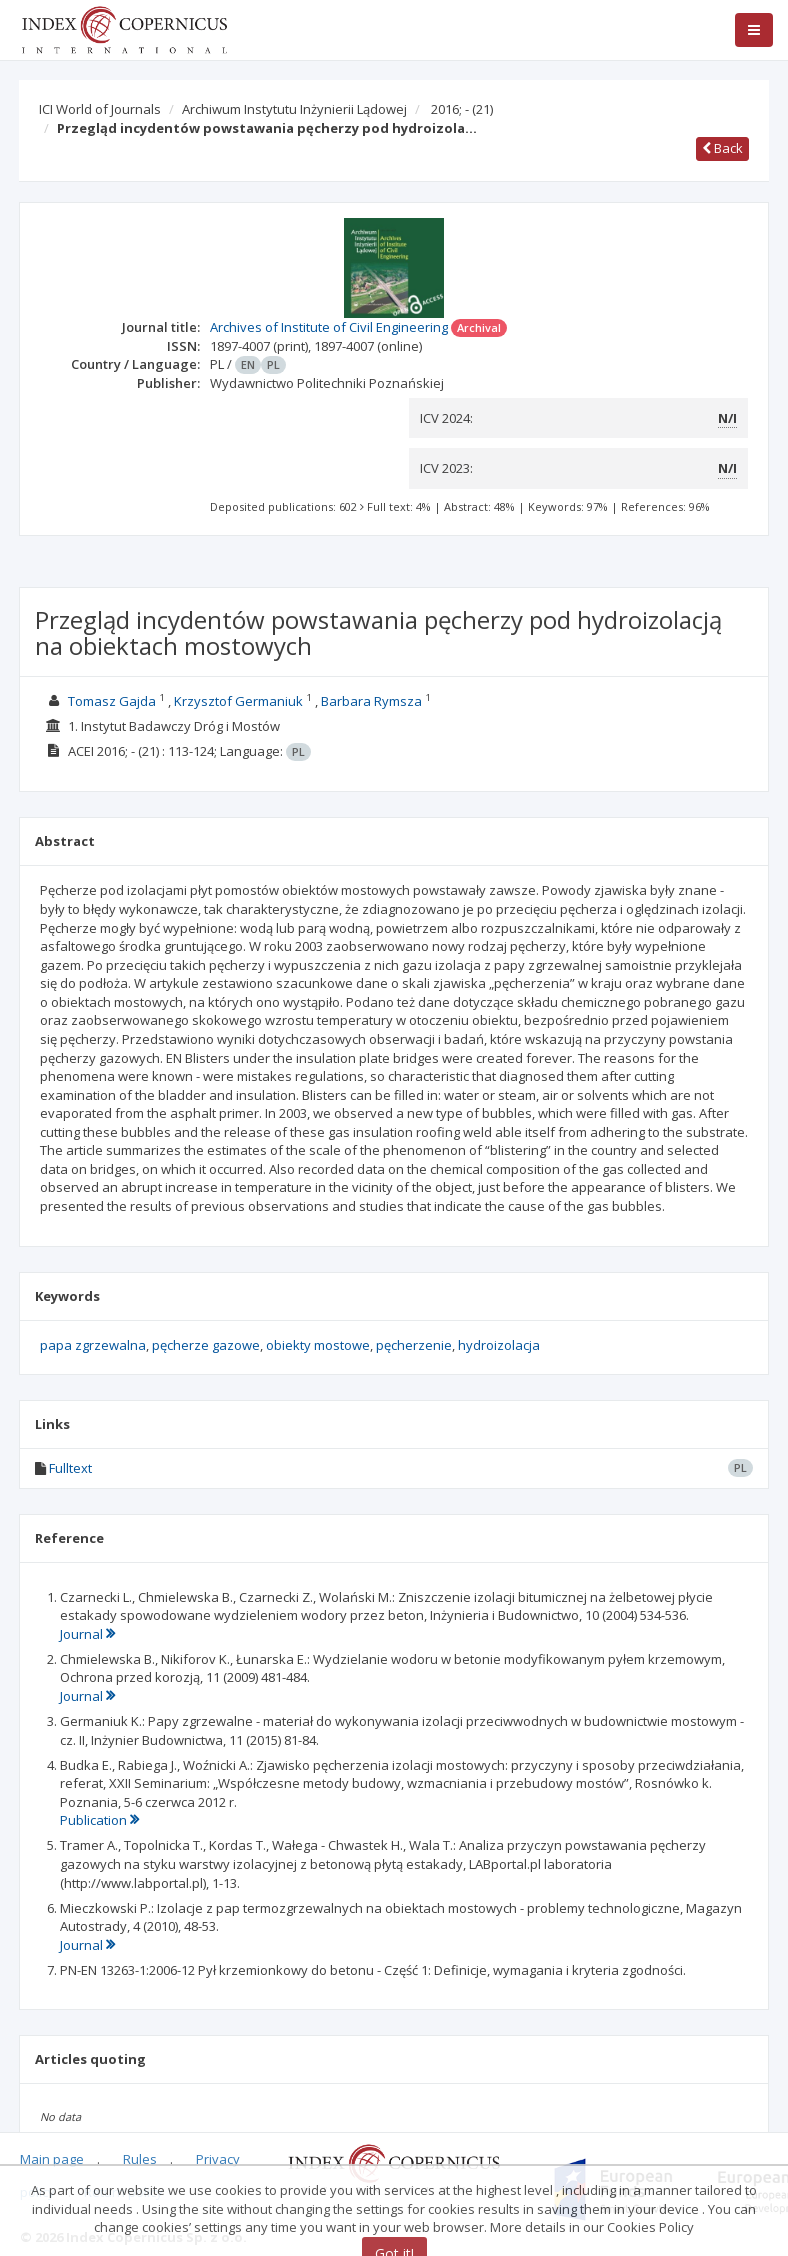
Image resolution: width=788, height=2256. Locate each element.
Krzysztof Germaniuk (238, 701)
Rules (140, 2159)
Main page (52, 2159)
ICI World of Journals (100, 109)
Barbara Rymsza (371, 701)
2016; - (462, 109)
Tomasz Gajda (112, 701)
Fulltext (70, 1468)
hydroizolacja (499, 1345)
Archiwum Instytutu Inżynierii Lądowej (294, 109)
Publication (99, 1820)
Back (722, 148)
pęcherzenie (414, 1345)
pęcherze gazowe (206, 1345)
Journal (87, 1634)
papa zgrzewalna (93, 1345)
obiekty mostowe (318, 1345)
